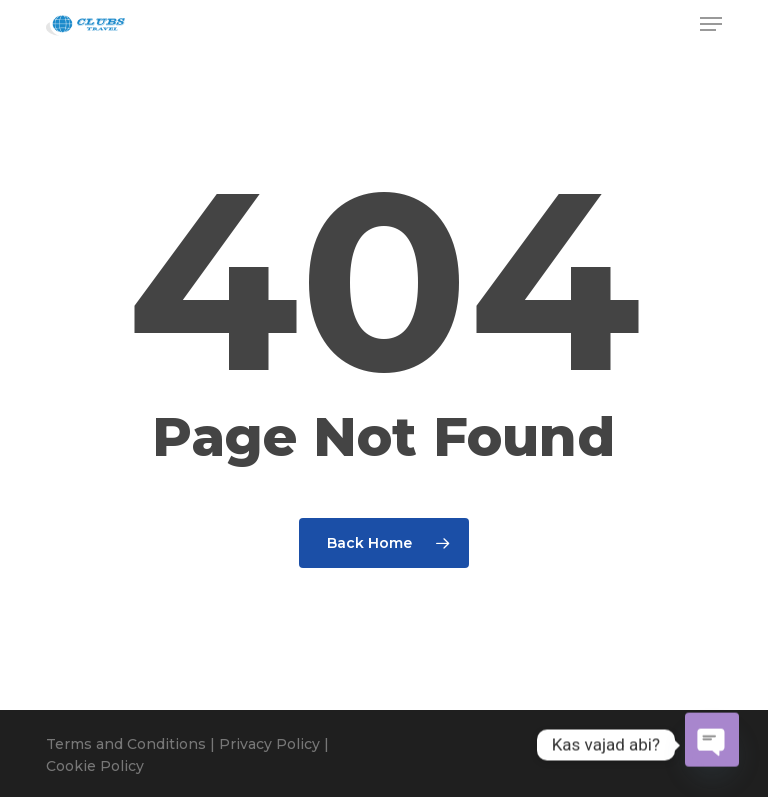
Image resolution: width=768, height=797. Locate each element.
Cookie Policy (95, 766)
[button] (711, 24)
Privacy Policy (269, 744)
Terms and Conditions (126, 744)
